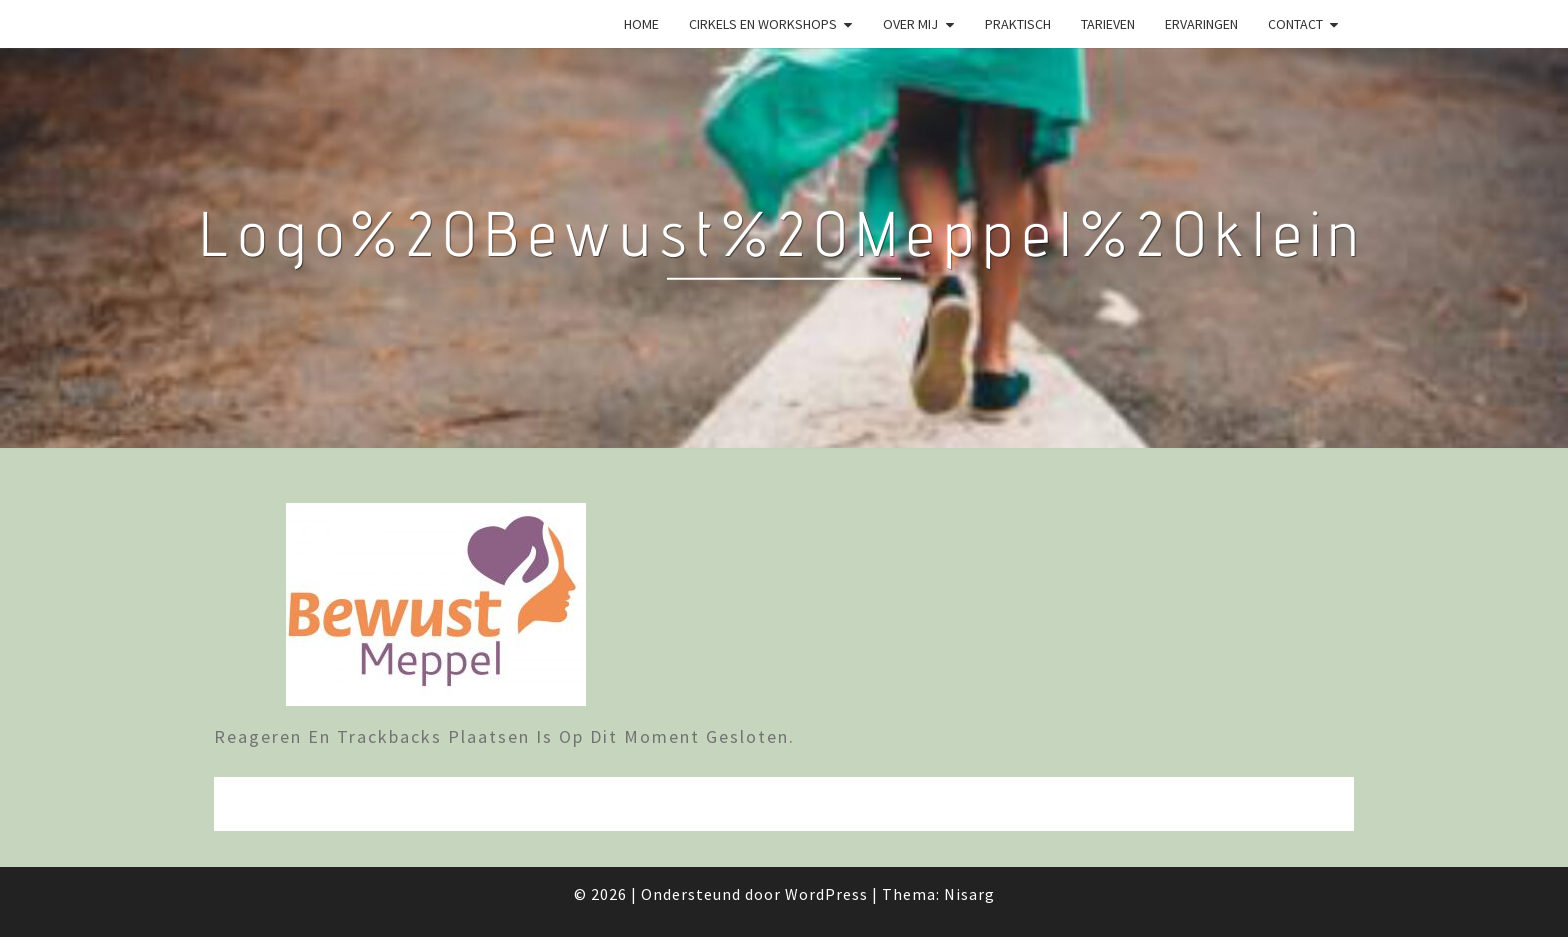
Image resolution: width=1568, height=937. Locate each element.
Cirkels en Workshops (763, 24)
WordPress (826, 894)
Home (641, 24)
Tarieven (1108, 24)
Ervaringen (1201, 24)
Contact (1295, 24)
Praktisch (1018, 24)
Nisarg (969, 894)
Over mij (910, 24)
